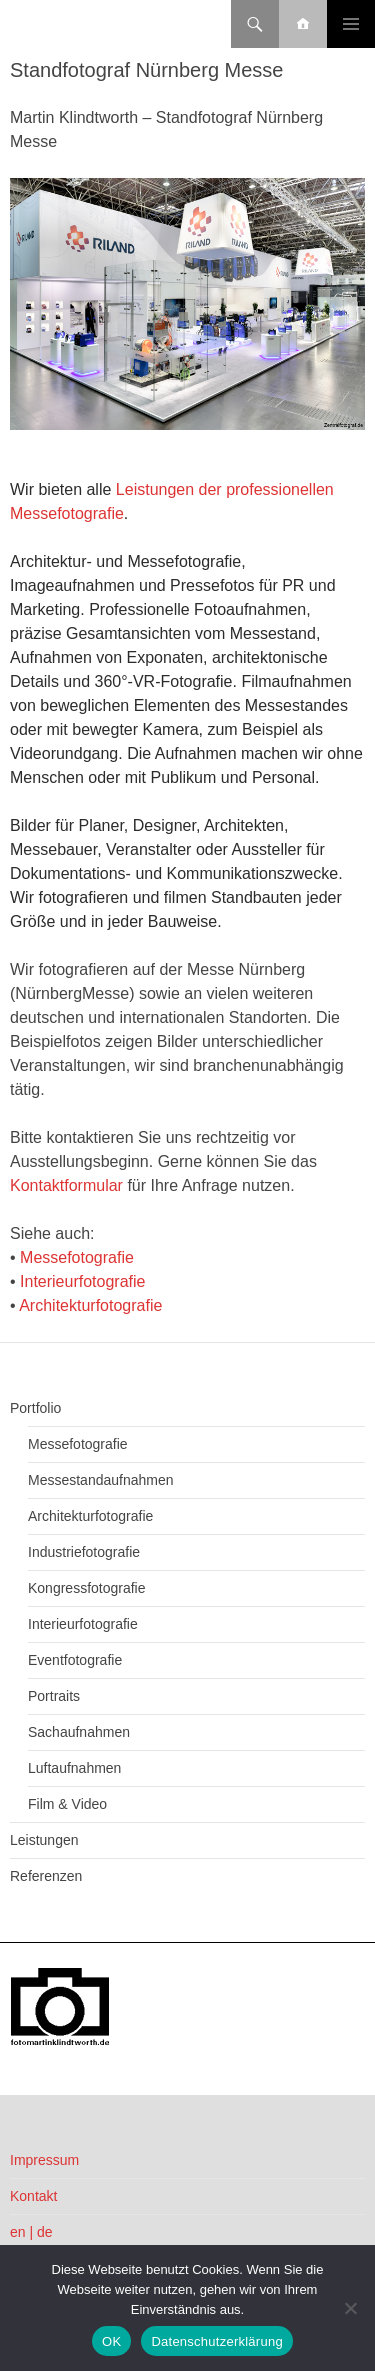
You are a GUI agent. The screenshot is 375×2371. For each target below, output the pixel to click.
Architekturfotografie (90, 1305)
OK (111, 2341)
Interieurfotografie (82, 1281)
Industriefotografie (84, 1552)
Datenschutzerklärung (216, 2341)
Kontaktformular (66, 1185)
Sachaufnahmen (79, 1732)
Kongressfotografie (87, 1588)
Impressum (44, 2160)
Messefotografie (77, 1257)
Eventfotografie (75, 1660)
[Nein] (350, 2308)
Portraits (54, 1696)
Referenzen (46, 1876)
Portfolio (35, 1408)
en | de (31, 2232)
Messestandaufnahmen (101, 1480)
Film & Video (67, 1804)
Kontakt (33, 2196)
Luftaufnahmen (74, 1768)
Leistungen (44, 1840)
